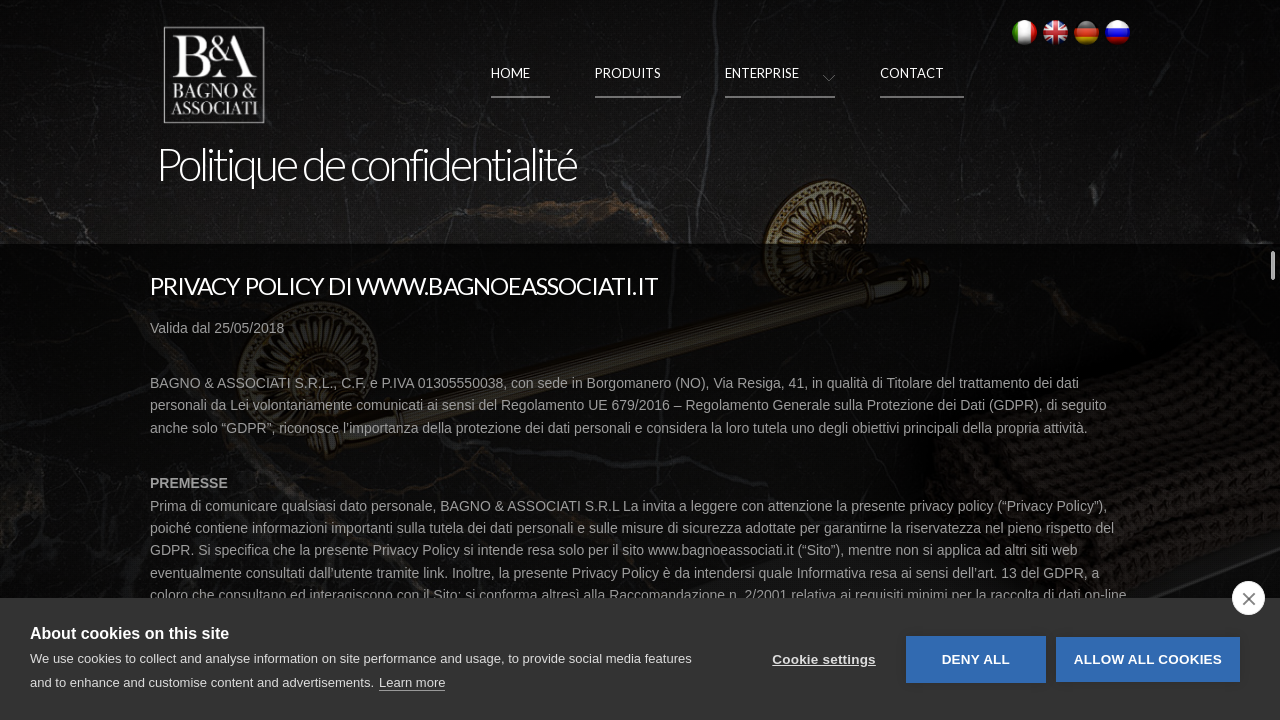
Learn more (412, 682)
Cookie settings (824, 659)
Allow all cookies (1148, 659)
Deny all (976, 659)
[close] (1248, 598)
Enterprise (762, 73)
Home (510, 73)
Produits (628, 73)
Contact (912, 73)
